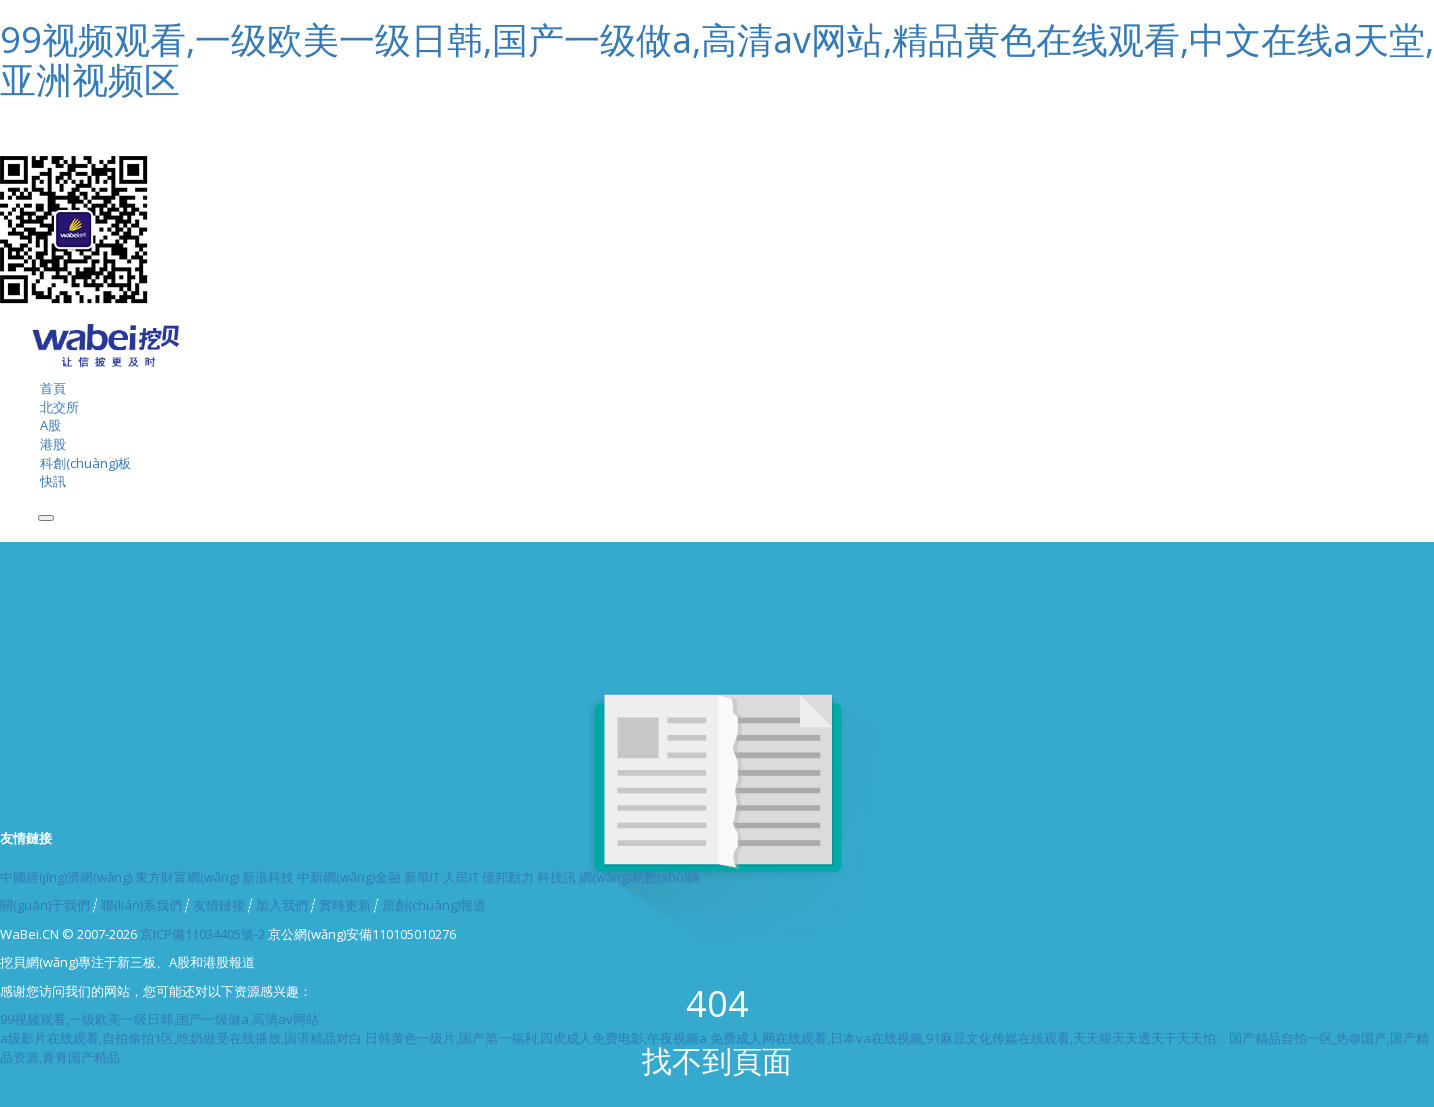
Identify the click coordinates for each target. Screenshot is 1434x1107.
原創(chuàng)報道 (434, 905)
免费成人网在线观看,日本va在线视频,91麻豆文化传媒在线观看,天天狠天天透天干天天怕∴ (968, 1038)
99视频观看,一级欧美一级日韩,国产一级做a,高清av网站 (159, 1019)
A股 (50, 425)
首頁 (53, 388)
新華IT (422, 877)
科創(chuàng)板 (85, 463)
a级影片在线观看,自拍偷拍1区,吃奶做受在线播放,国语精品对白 (181, 1038)
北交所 (59, 407)
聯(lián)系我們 (141, 905)
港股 (53, 444)
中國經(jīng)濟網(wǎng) (66, 877)
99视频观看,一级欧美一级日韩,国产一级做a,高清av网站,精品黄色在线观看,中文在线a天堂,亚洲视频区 (717, 59)
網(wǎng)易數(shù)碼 (639, 877)
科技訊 (556, 877)
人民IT (461, 877)
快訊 (53, 481)
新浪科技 (268, 877)
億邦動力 (508, 877)
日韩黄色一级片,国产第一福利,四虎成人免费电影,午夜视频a (536, 1038)
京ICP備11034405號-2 (202, 934)
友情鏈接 (219, 905)
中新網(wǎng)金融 (349, 877)
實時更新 (345, 905)
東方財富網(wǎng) (187, 877)
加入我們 (282, 905)
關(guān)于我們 (45, 905)
